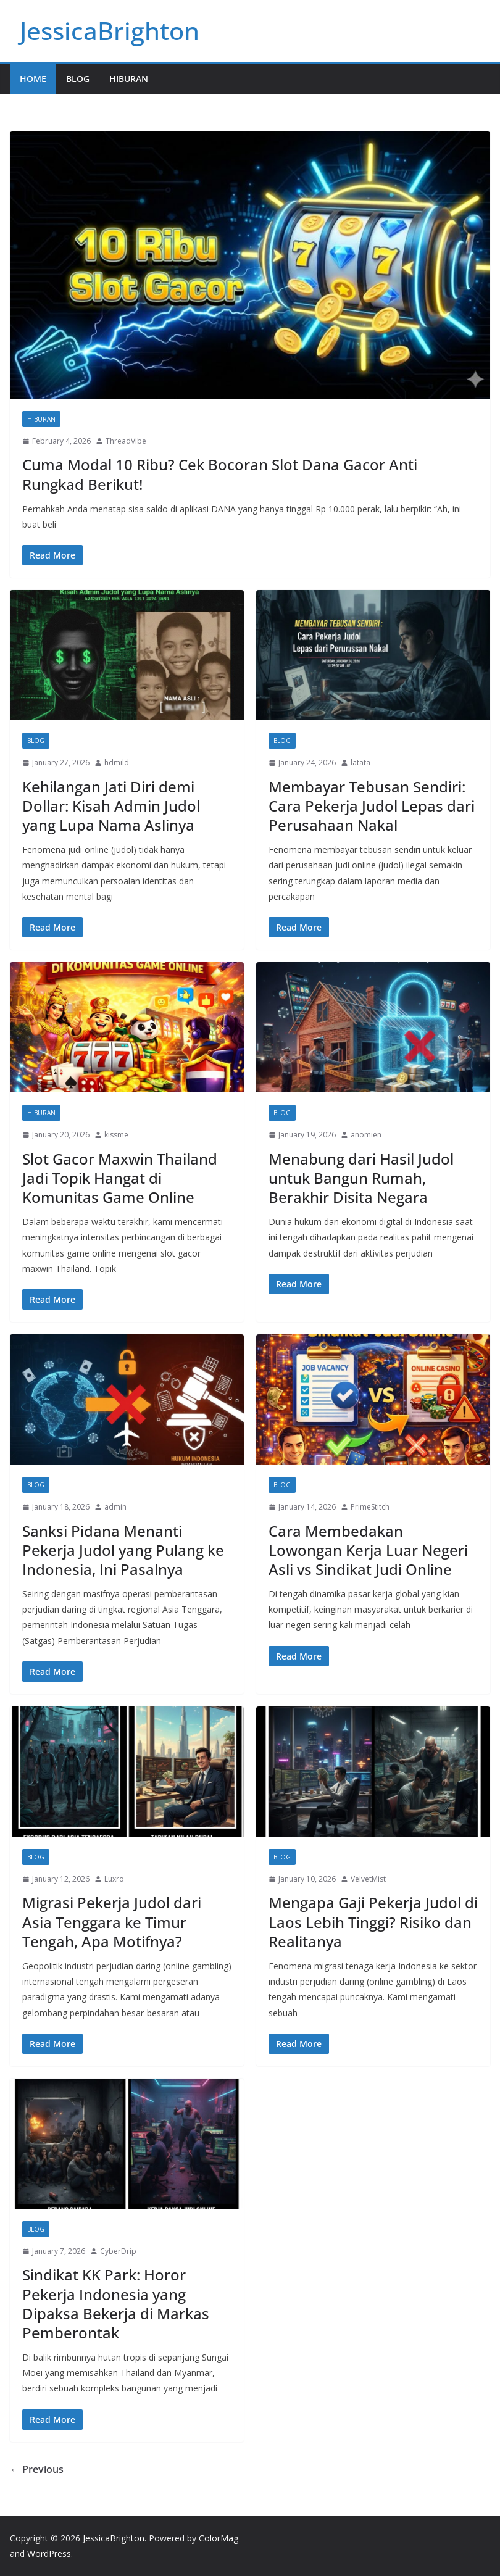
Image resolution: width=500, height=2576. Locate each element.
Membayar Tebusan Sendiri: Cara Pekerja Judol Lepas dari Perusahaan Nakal (372, 805)
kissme (116, 1134)
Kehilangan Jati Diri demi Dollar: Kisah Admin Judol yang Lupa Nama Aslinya (111, 805)
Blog (78, 79)
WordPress (49, 2553)
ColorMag (218, 2538)
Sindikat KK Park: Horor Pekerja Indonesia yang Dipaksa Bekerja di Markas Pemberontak (115, 2303)
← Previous (37, 2469)
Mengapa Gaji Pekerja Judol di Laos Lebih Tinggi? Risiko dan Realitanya (373, 1921)
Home (33, 79)
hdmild (116, 762)
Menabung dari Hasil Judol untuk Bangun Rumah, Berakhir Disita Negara (361, 1178)
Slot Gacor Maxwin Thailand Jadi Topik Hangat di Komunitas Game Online (119, 1178)
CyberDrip (118, 2251)
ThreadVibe (126, 441)
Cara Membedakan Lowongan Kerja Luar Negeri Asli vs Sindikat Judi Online (368, 1550)
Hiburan (128, 79)
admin (115, 1507)
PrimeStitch (370, 1507)
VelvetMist (368, 1879)
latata (360, 762)
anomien (366, 1134)
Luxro (114, 1879)
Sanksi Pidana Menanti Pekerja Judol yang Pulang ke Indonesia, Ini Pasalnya (123, 1550)
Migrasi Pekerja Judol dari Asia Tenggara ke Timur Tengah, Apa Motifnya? (111, 1921)
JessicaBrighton (109, 31)
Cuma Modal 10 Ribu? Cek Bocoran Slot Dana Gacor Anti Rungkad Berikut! (219, 474)
